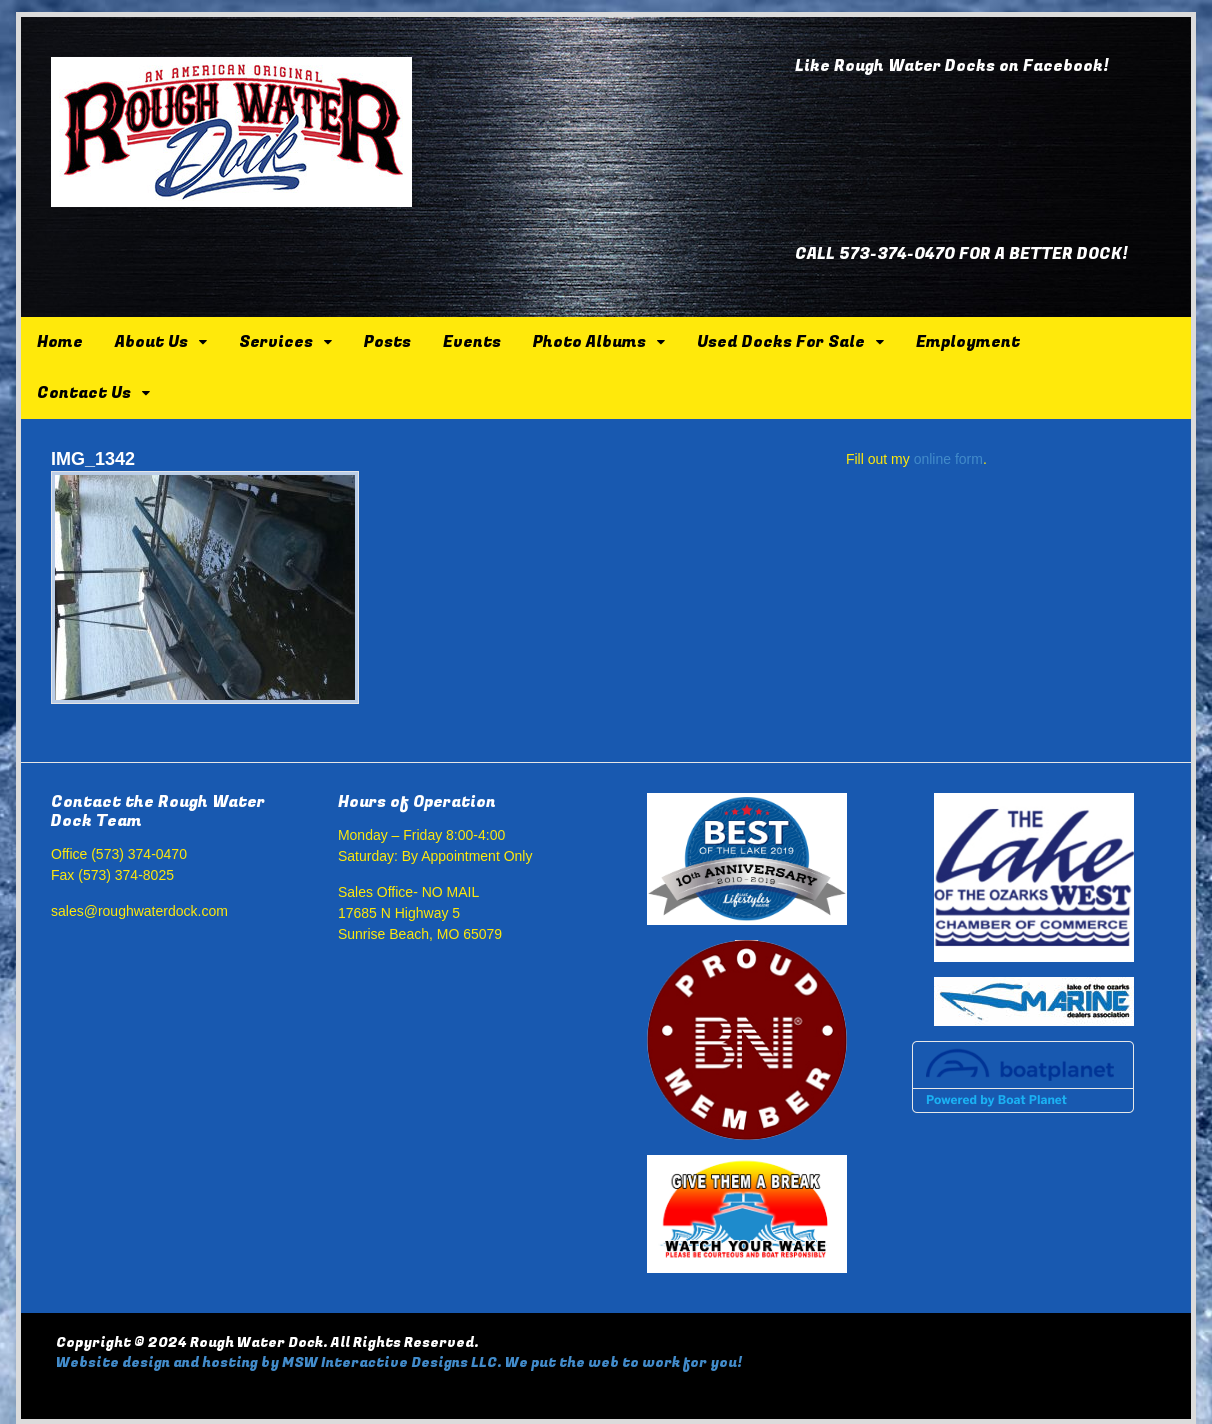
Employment (968, 342)
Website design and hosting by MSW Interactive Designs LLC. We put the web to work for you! (399, 1362)
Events (472, 342)
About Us (151, 342)
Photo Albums (589, 342)
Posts (387, 342)
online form (948, 459)
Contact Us (84, 393)
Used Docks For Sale (781, 342)
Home (60, 342)
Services (276, 342)
